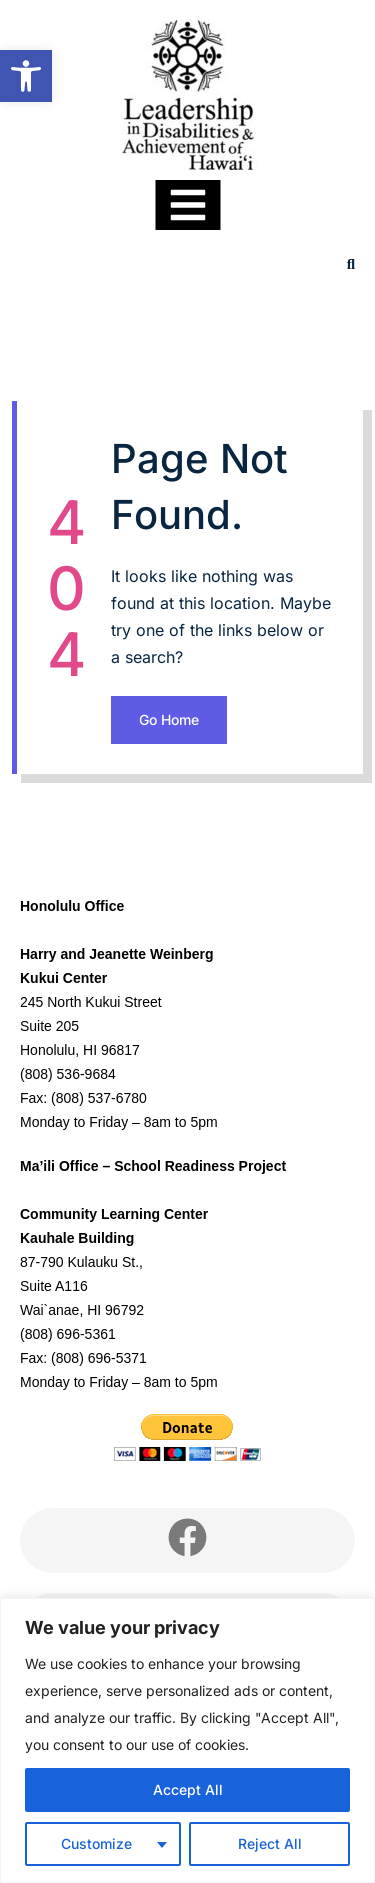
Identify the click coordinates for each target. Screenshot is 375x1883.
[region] (187, 1740)
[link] (26, 76)
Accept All (188, 1789)
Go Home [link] (169, 719)
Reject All (270, 1843)
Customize (96, 1843)
